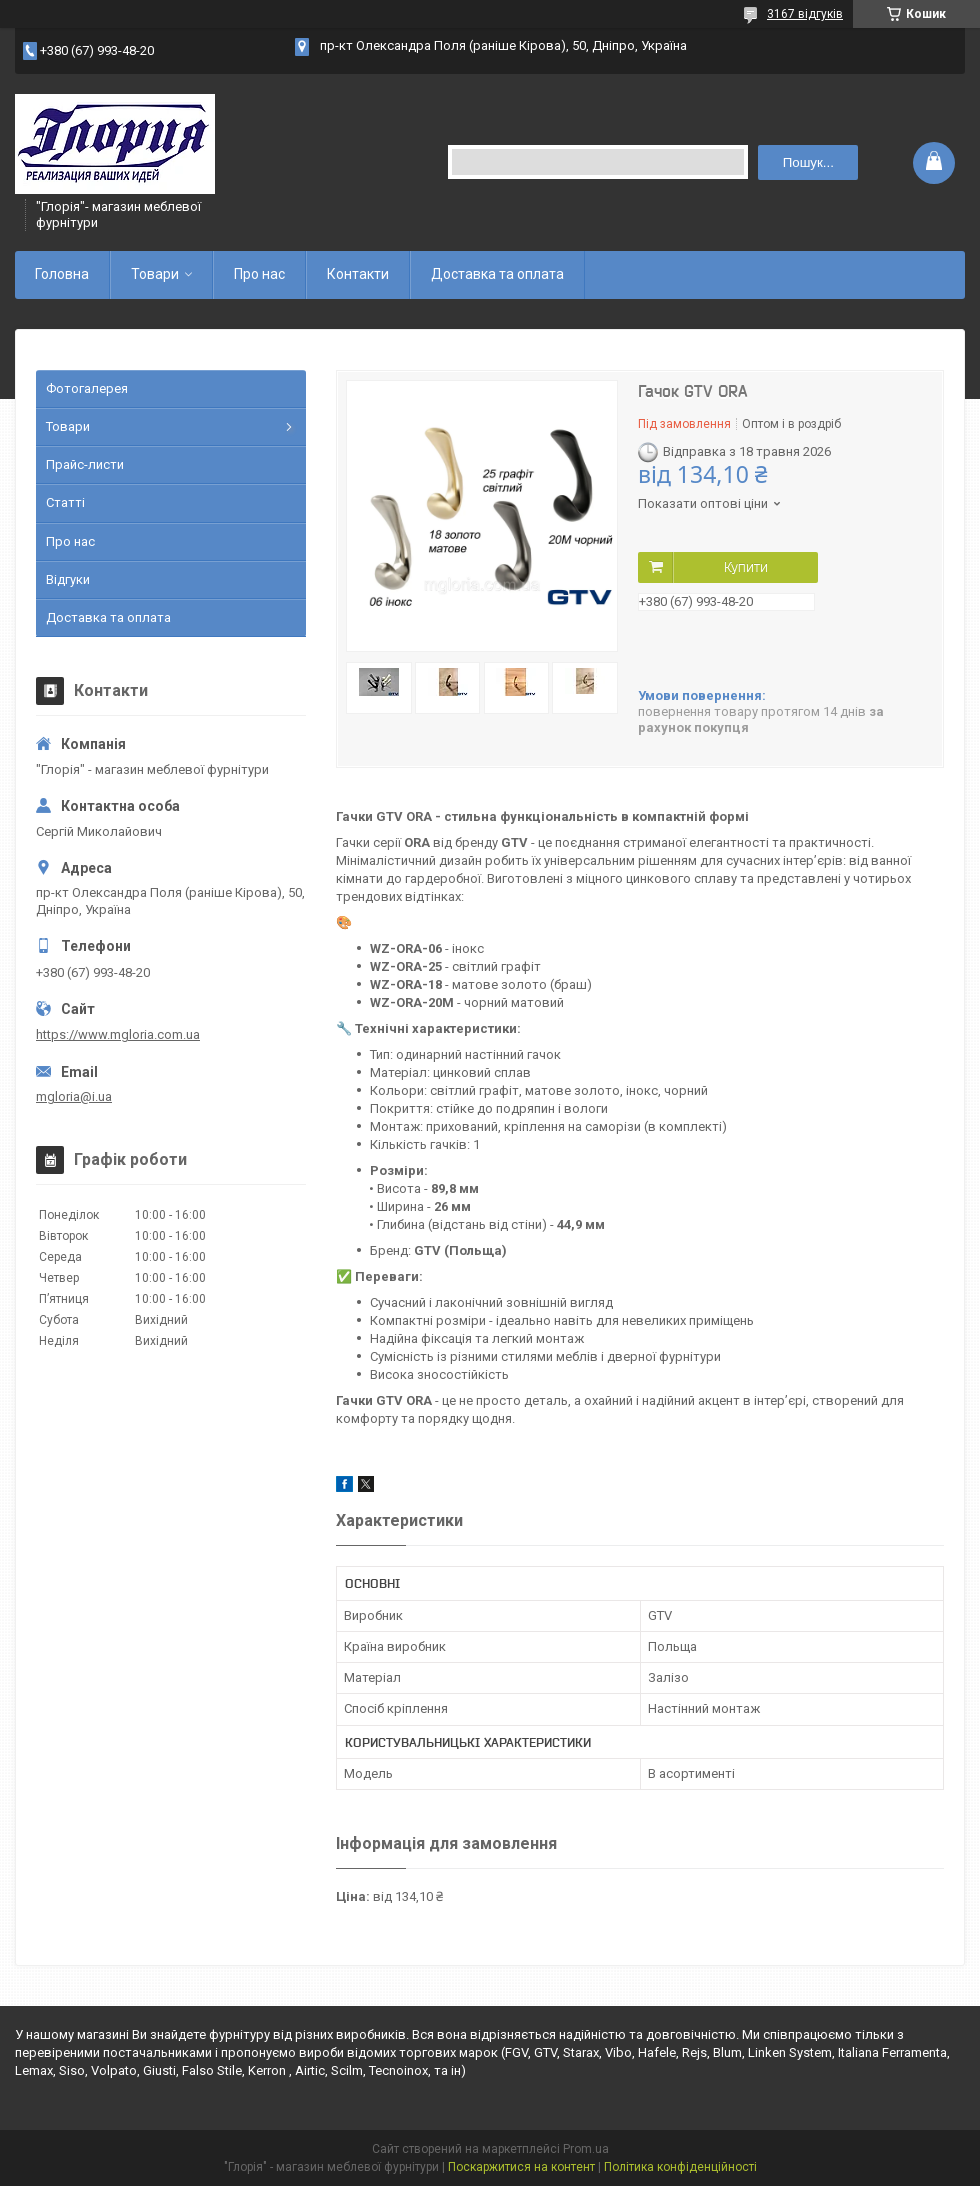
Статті (65, 502)
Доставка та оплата (497, 274)
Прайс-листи (85, 464)
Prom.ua (586, 2149)
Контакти (358, 274)
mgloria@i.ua (74, 1096)
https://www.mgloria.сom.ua (118, 1034)
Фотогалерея (87, 388)
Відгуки (68, 579)
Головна (62, 274)
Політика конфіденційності (680, 2167)
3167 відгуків (805, 14)
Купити (746, 567)
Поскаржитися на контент (521, 2167)
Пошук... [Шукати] (808, 162)
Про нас (259, 274)
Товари (155, 274)
